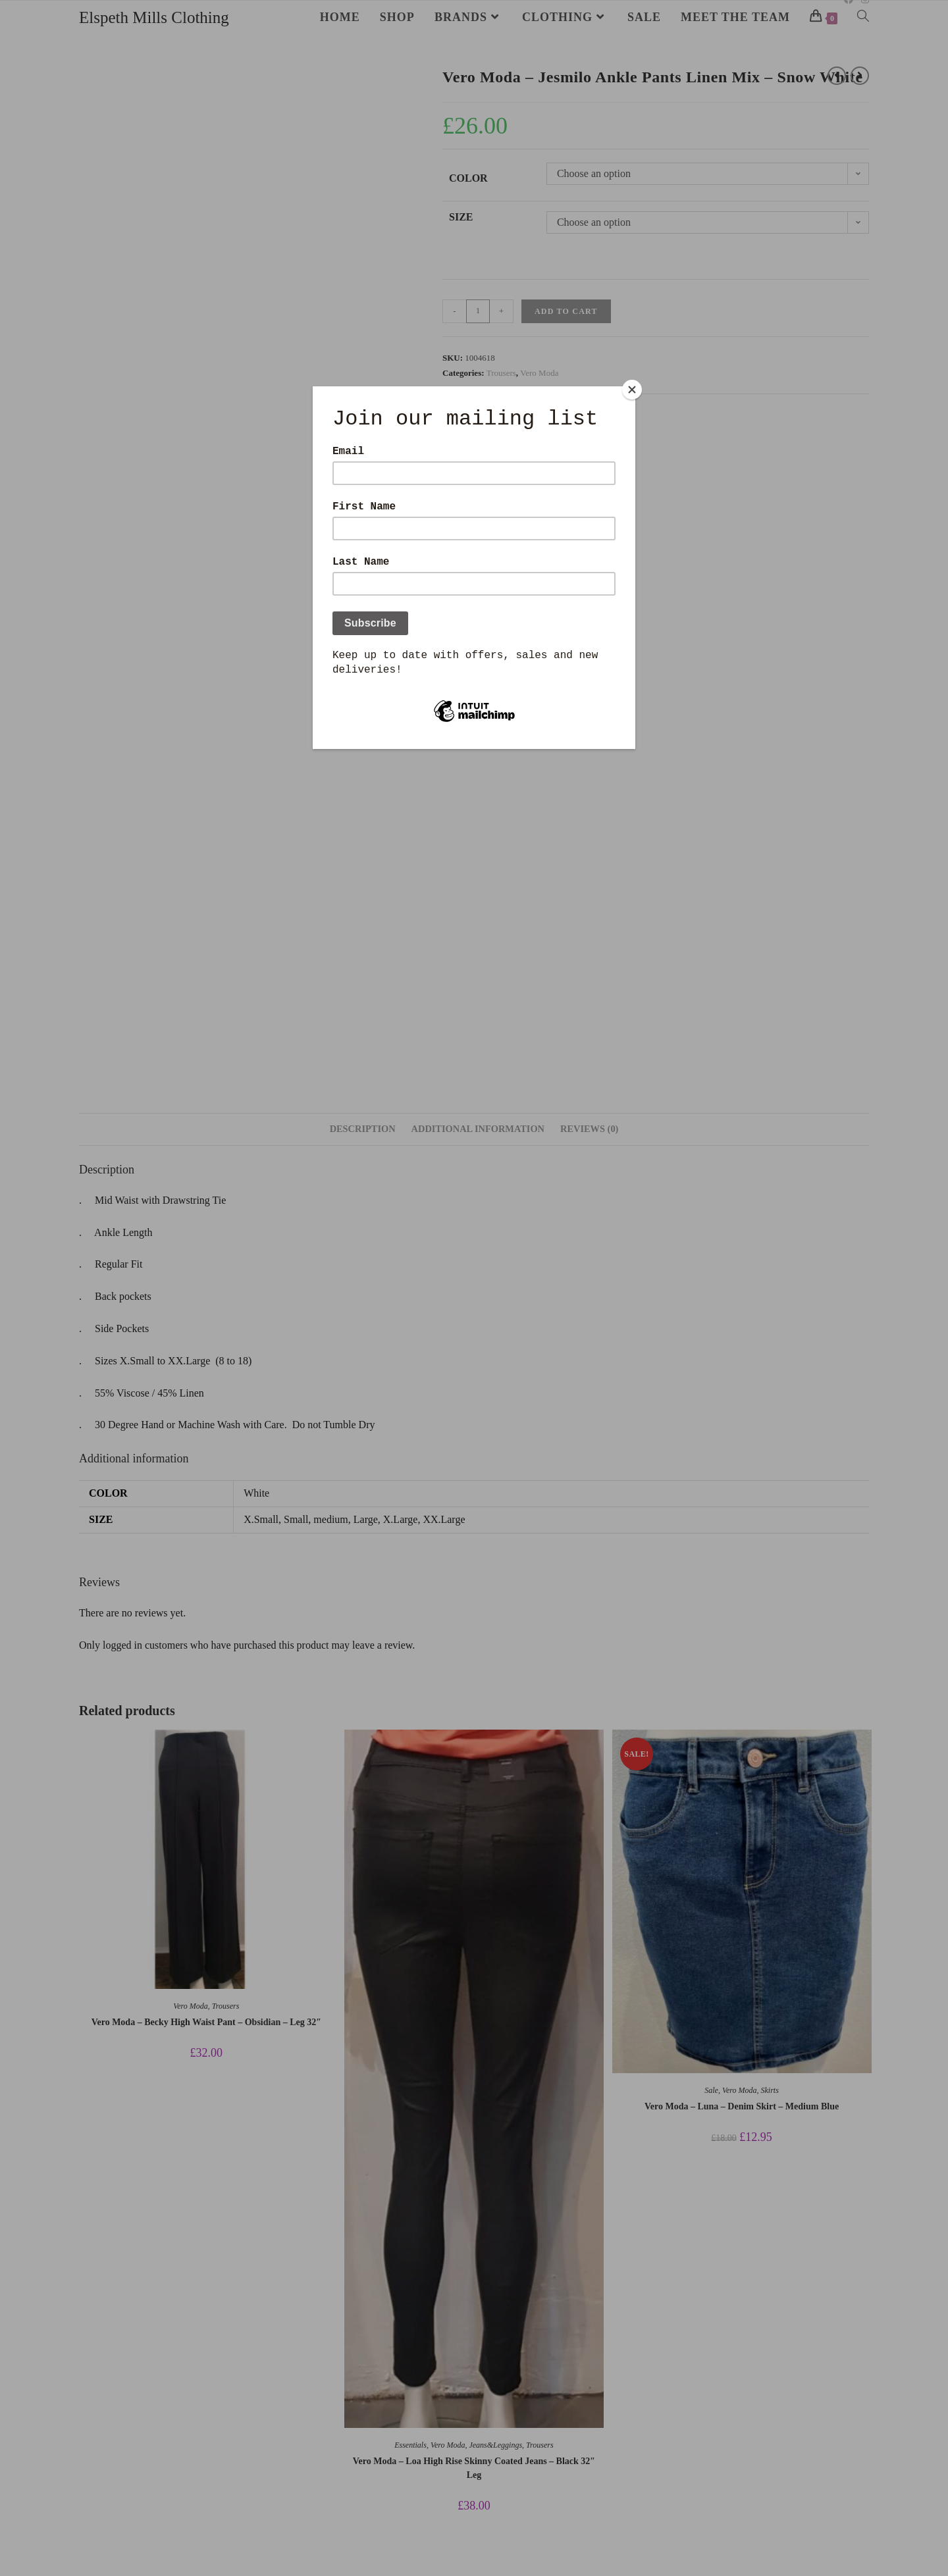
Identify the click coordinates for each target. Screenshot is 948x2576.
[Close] (632, 389)
